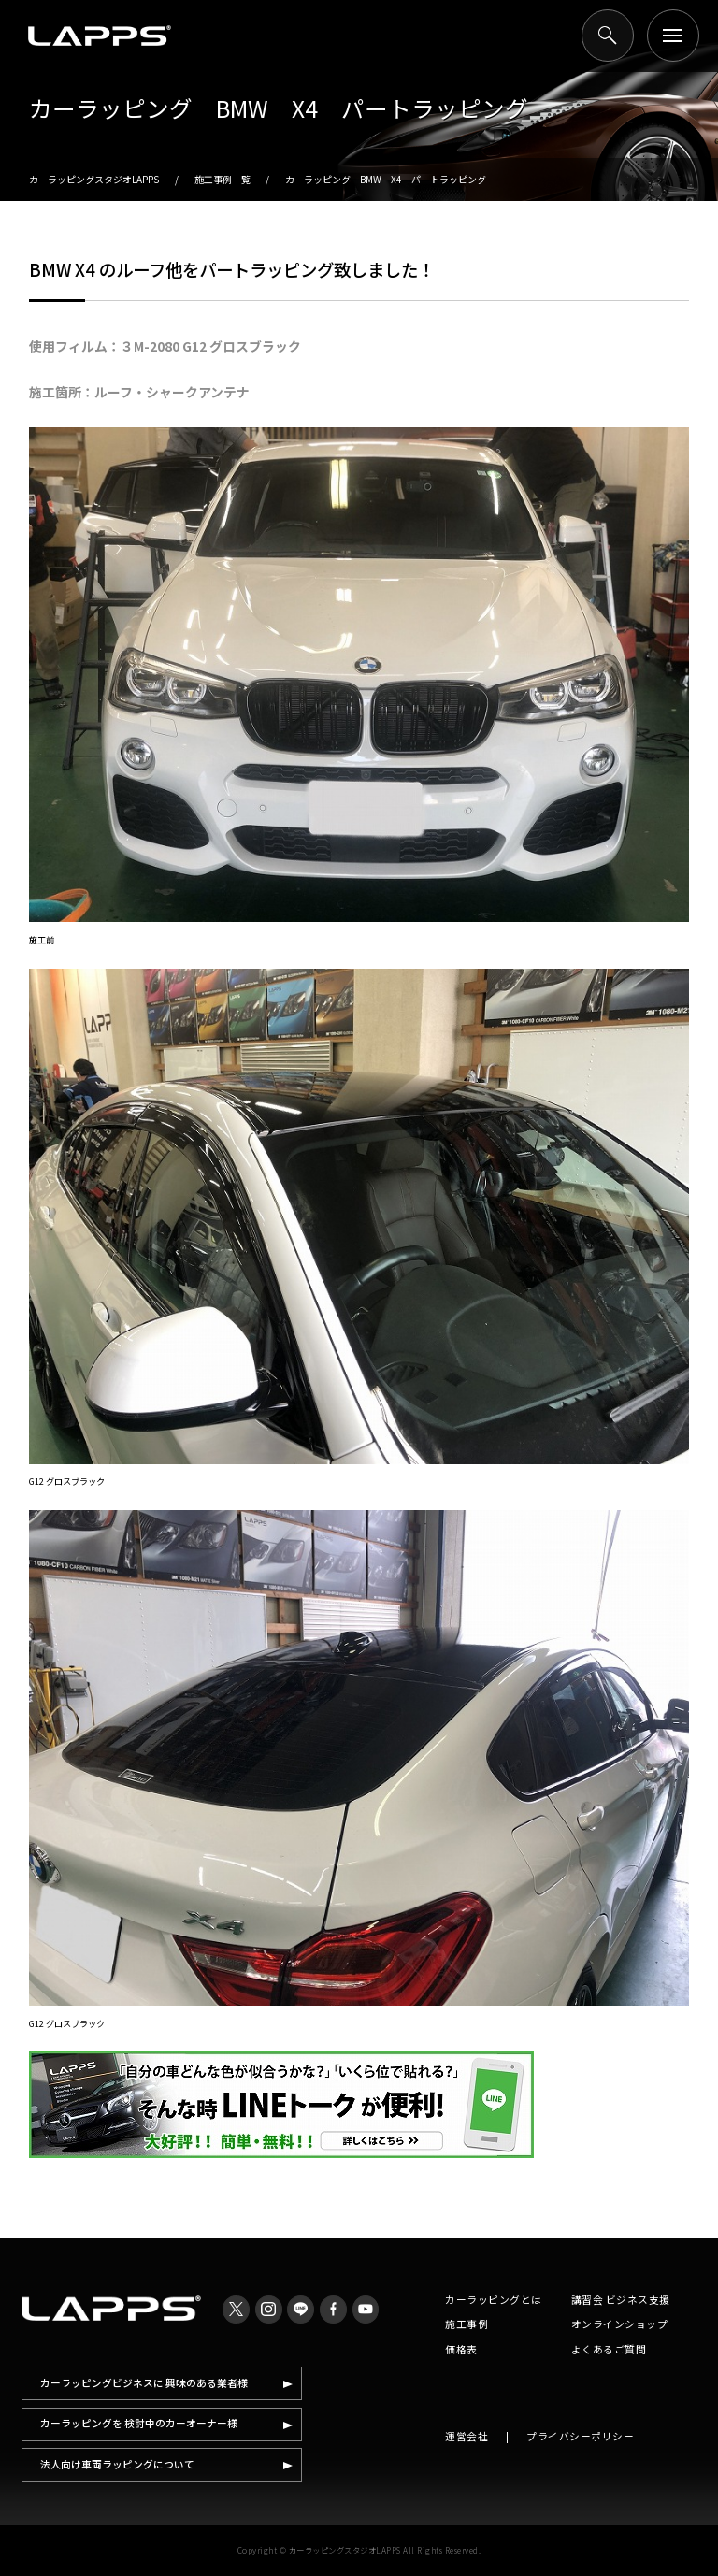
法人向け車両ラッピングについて (117, 2464)
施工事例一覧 (222, 179)
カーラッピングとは (493, 2300)
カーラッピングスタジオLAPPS (94, 179)
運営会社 (466, 2436)
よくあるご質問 (609, 2349)
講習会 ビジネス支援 (620, 2300)
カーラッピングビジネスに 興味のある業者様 (144, 2383)
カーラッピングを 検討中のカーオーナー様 (138, 2423)
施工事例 (466, 2324)
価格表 (461, 2349)
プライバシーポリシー (580, 2436)
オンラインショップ (619, 2324)
